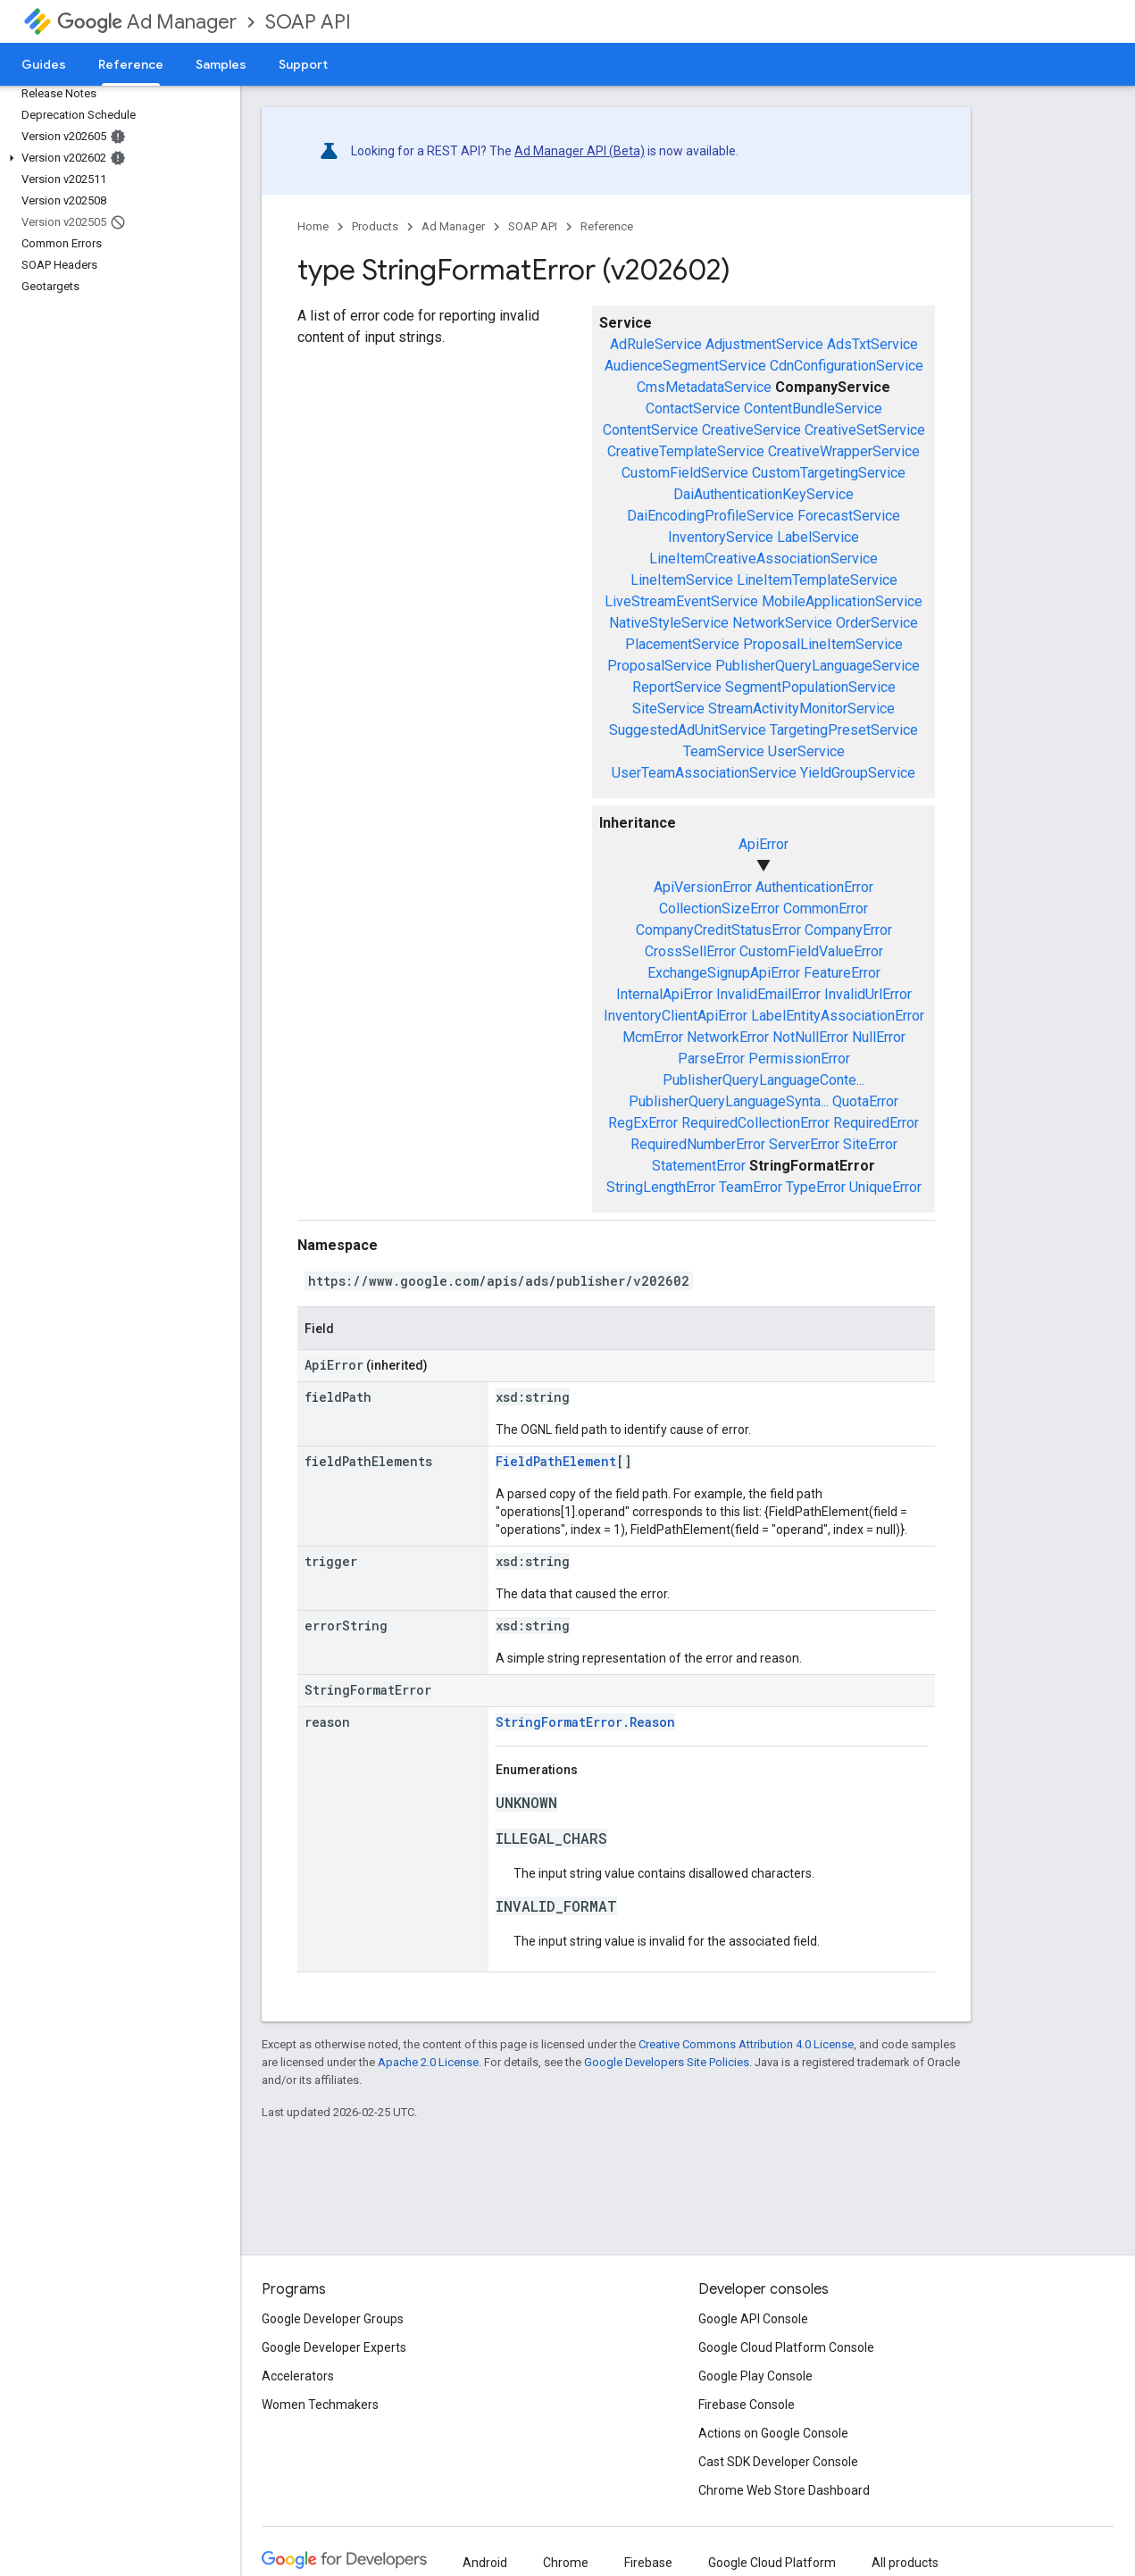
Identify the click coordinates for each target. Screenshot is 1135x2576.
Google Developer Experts (334, 2347)
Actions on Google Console (773, 2433)
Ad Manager (147, 22)
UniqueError (885, 1187)
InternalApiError (664, 994)
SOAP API (308, 22)
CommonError (825, 908)
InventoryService (720, 537)
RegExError (643, 1122)
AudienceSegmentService (685, 365)
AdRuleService (656, 344)
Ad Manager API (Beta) (579, 151)
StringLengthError (660, 1187)
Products (375, 226)
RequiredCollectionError (755, 1122)
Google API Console (753, 2319)
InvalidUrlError (868, 994)
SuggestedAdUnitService (687, 729)
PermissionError (799, 1058)
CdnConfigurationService (846, 365)
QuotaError (865, 1101)
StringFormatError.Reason (585, 1721)
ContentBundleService (813, 408)
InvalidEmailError (768, 994)
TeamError (750, 1187)
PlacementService (682, 644)
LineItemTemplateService (817, 579)
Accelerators (298, 2376)
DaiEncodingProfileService (710, 515)
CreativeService (751, 429)
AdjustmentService (764, 344)
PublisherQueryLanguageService (817, 665)
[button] (116, 158)
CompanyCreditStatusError (718, 929)
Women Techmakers (320, 2404)
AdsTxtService (872, 344)
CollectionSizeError (719, 908)
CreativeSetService (865, 429)
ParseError (711, 1058)
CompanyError (848, 929)
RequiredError (876, 1122)
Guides (43, 64)
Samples (221, 64)
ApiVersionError (703, 887)
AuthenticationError (814, 887)
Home (313, 226)
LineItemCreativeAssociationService (763, 558)
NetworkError (728, 1037)
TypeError (816, 1187)
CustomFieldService (685, 472)
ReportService (677, 687)
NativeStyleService (669, 622)
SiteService (668, 708)
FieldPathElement (556, 1461)
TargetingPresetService (844, 729)
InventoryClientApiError (675, 1015)
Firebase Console (746, 2404)
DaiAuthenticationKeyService (763, 494)
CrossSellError (690, 951)
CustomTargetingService (828, 472)
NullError (878, 1037)
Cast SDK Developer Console (778, 2462)
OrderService (877, 622)
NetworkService (782, 622)
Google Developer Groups (333, 2319)
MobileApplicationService (842, 601)
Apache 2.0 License (428, 2062)
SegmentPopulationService (810, 687)
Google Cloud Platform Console (786, 2347)
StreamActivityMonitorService (801, 708)
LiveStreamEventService (681, 601)
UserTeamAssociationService (704, 772)
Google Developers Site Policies (666, 2062)
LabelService (818, 537)
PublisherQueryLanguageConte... (763, 1079)
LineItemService (681, 579)
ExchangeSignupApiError (723, 972)
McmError (652, 1037)
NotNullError (810, 1037)
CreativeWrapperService (844, 451)
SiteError (870, 1144)
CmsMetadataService (704, 387)
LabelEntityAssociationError (837, 1015)
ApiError (764, 844)
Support (303, 64)
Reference (606, 226)
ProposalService (659, 665)
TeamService (723, 751)
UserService (806, 751)
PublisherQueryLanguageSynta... (729, 1101)
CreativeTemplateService (685, 451)
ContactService (693, 408)
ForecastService (848, 515)
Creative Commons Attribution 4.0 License (746, 2044)
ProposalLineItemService (823, 644)
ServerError (804, 1144)
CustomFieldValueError (811, 951)
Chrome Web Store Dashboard (784, 2490)
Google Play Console (755, 2376)
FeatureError (842, 972)
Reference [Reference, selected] (130, 64)
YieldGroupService (857, 772)
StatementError (699, 1165)
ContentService (650, 429)
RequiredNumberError (697, 1144)
